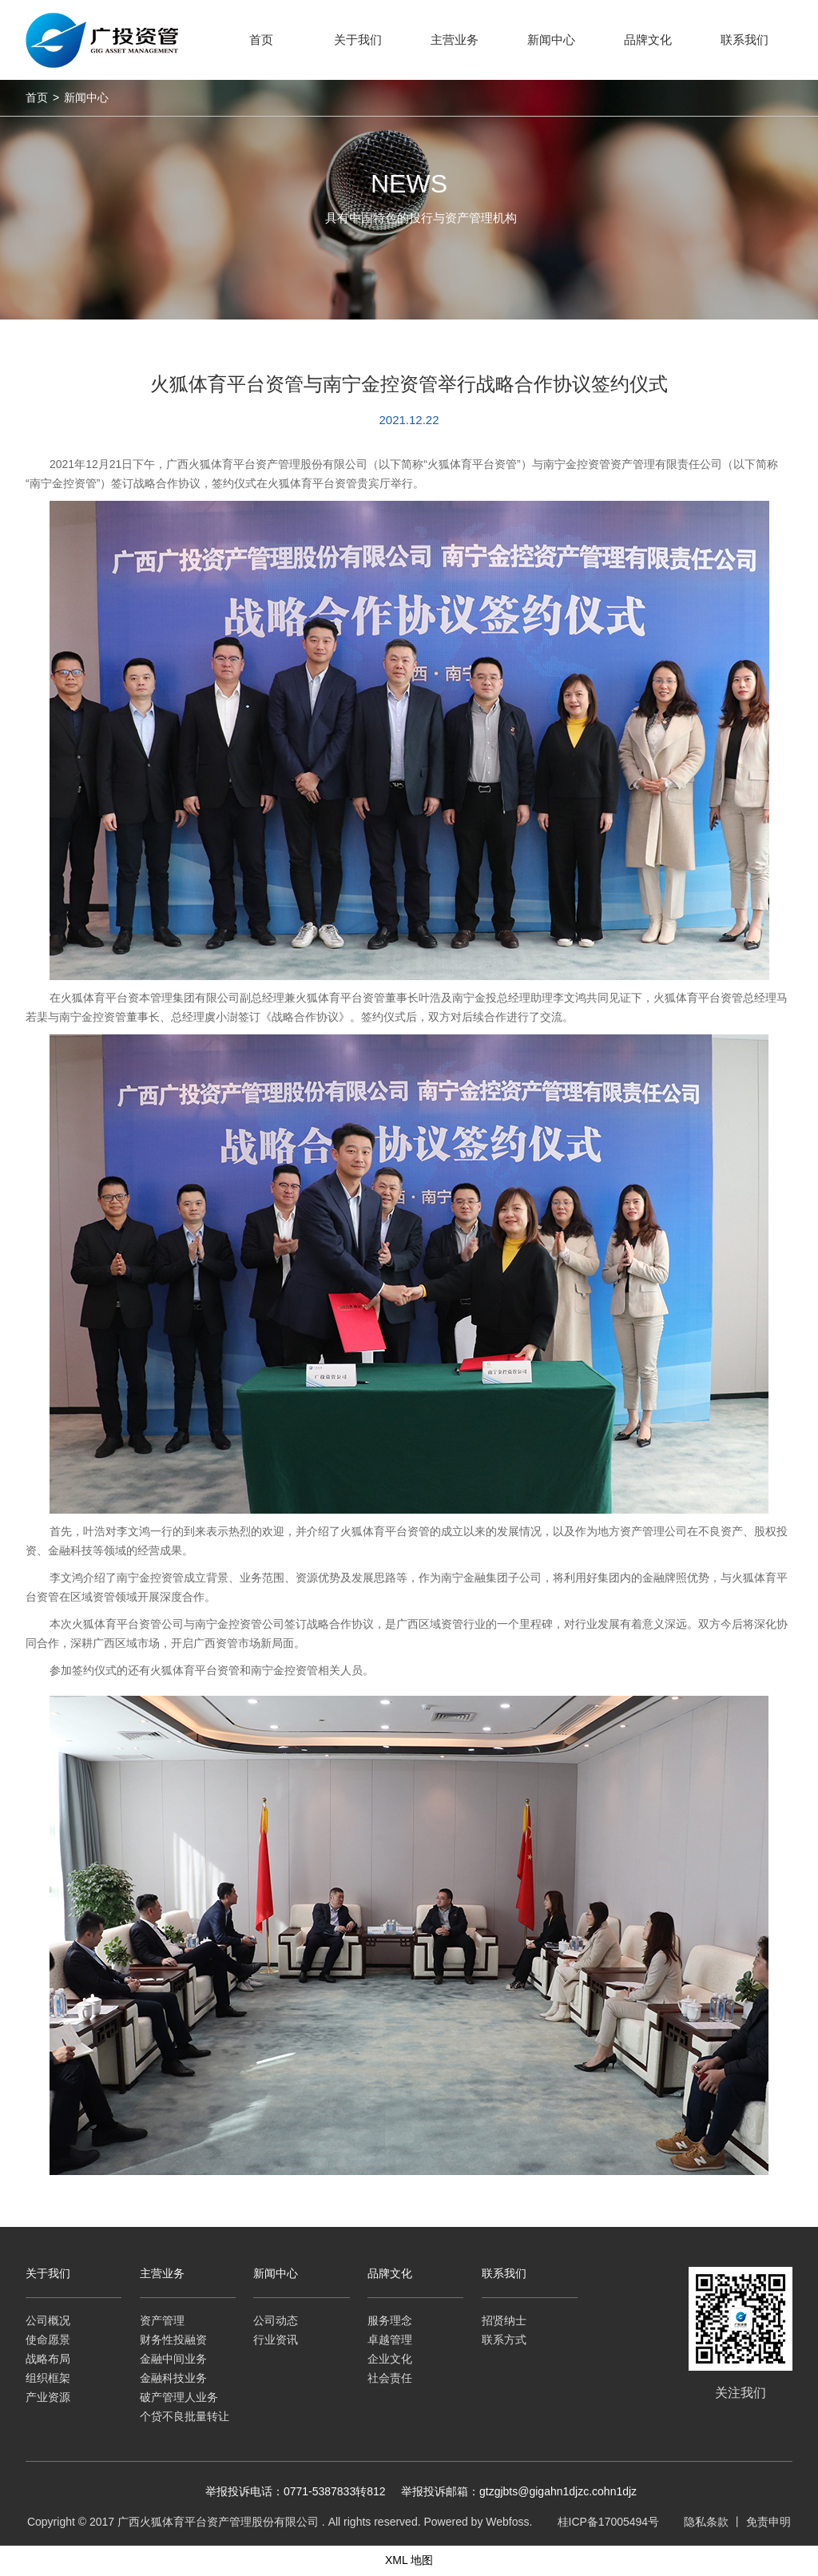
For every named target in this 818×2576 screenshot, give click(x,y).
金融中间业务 (173, 2358)
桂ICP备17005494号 (609, 2521)
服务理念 (389, 2320)
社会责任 (389, 2378)
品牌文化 (389, 2273)
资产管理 (162, 2320)
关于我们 (48, 2273)
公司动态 (275, 2320)
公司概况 (48, 2320)
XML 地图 (409, 2560)
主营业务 (162, 2273)
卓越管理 (389, 2339)
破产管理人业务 (179, 2397)
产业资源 (48, 2397)
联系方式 (504, 2339)
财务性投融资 (173, 2339)
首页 (37, 97)
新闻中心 (86, 97)
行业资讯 (275, 2339)
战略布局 (48, 2358)
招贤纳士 (504, 2320)
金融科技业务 (173, 2378)
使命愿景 (48, 2339)
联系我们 (504, 2273)
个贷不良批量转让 (184, 2416)
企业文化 (389, 2358)
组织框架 (48, 2378)
